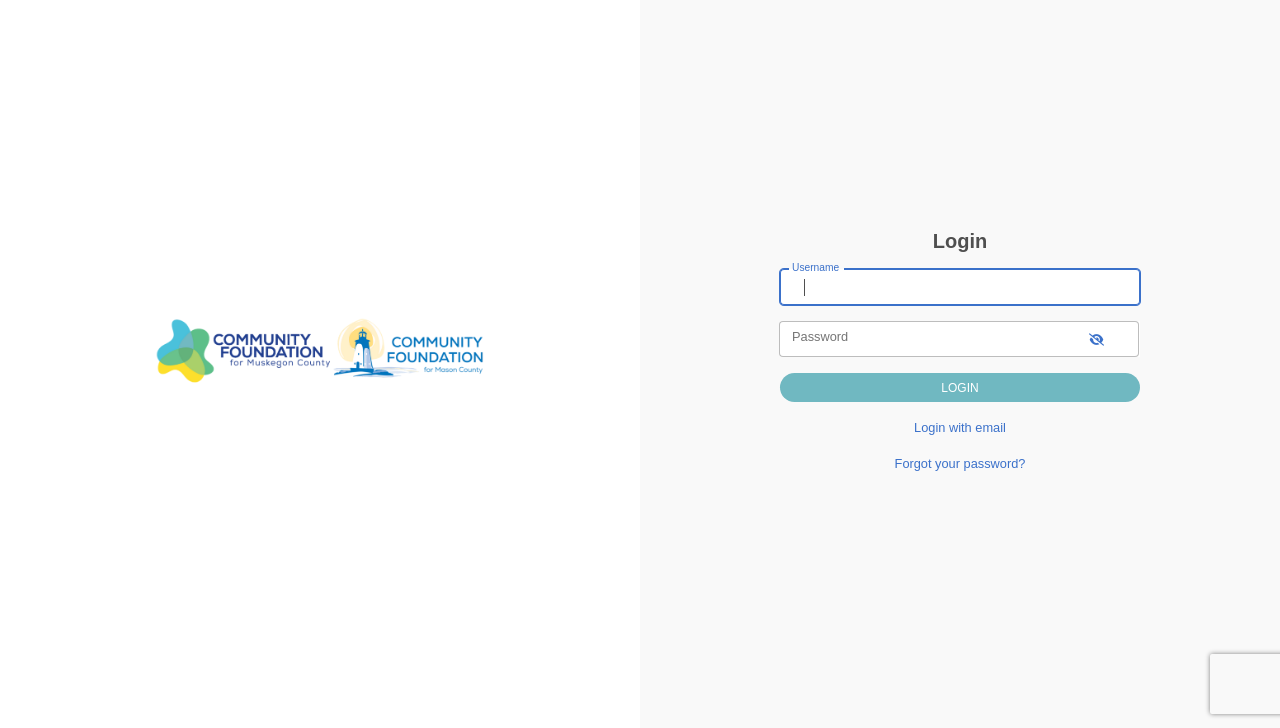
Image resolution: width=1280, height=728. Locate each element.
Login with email (960, 427)
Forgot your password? (960, 463)
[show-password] (1096, 338)
